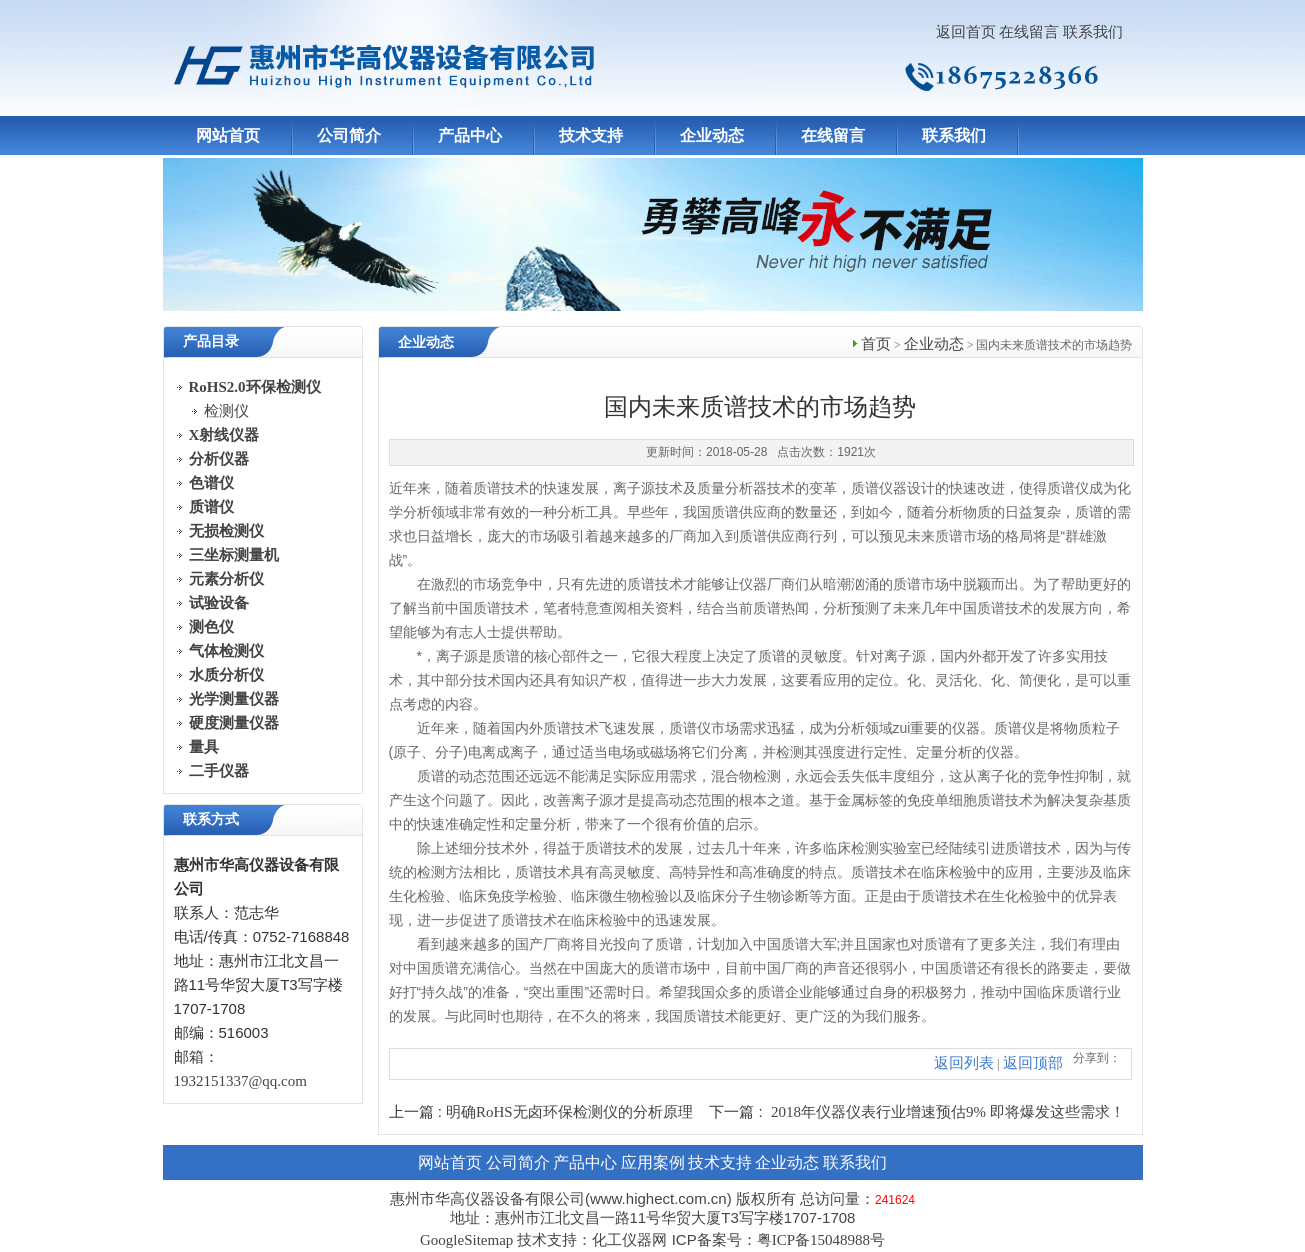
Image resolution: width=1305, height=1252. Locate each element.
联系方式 (211, 819)
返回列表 (964, 1063)
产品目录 (211, 341)
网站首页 (228, 135)
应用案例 (653, 1162)
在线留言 (1029, 32)
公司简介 (349, 135)
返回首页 (966, 32)
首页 (876, 344)
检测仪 (226, 411)
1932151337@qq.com (240, 1081)
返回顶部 (1033, 1063)
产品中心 (470, 135)
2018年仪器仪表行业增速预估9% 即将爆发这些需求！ (948, 1112)
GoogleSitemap (466, 1240)
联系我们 (1093, 32)
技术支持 (591, 135)
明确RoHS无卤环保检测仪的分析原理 (569, 1112)
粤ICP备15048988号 (821, 1240)
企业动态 (712, 135)
